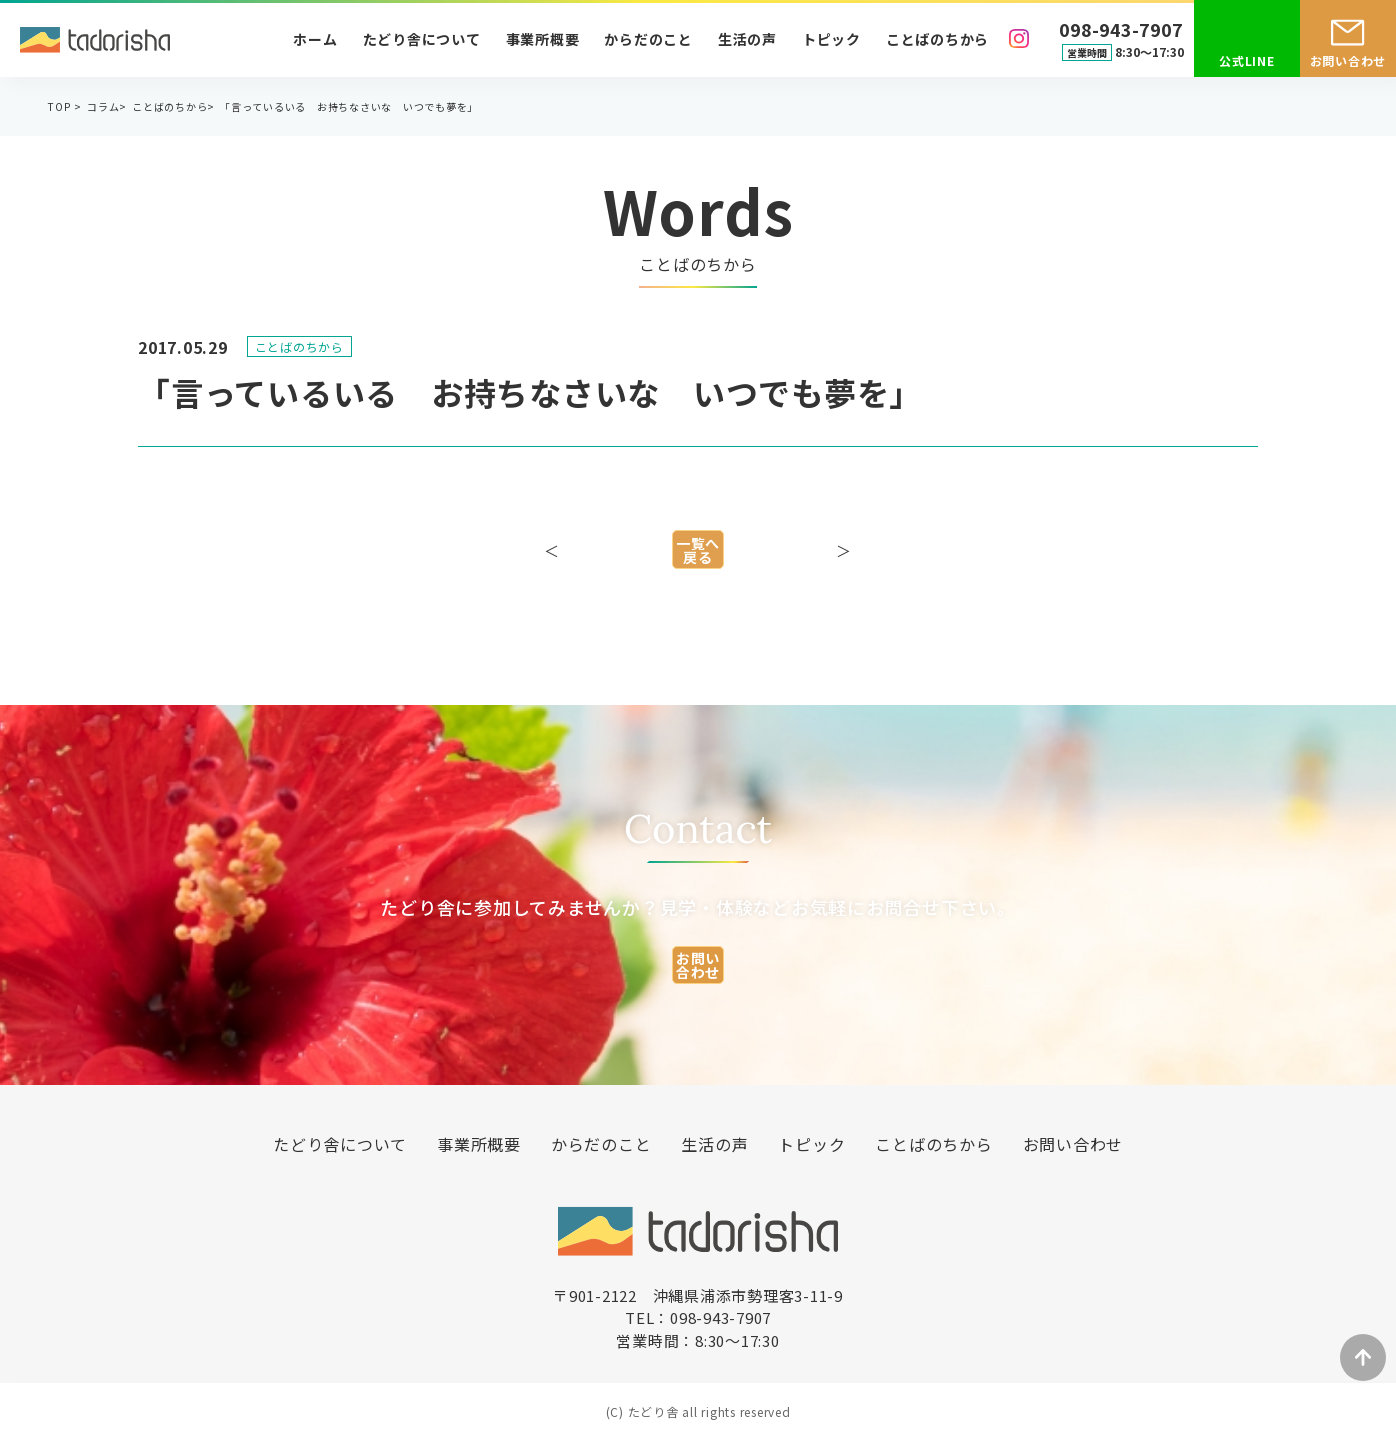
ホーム (315, 39)
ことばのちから (937, 39)
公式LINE (1247, 60)
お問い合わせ (1348, 60)
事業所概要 (543, 39)
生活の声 (747, 39)
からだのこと (648, 39)
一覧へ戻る (698, 560)
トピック (831, 39)
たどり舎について (422, 39)
